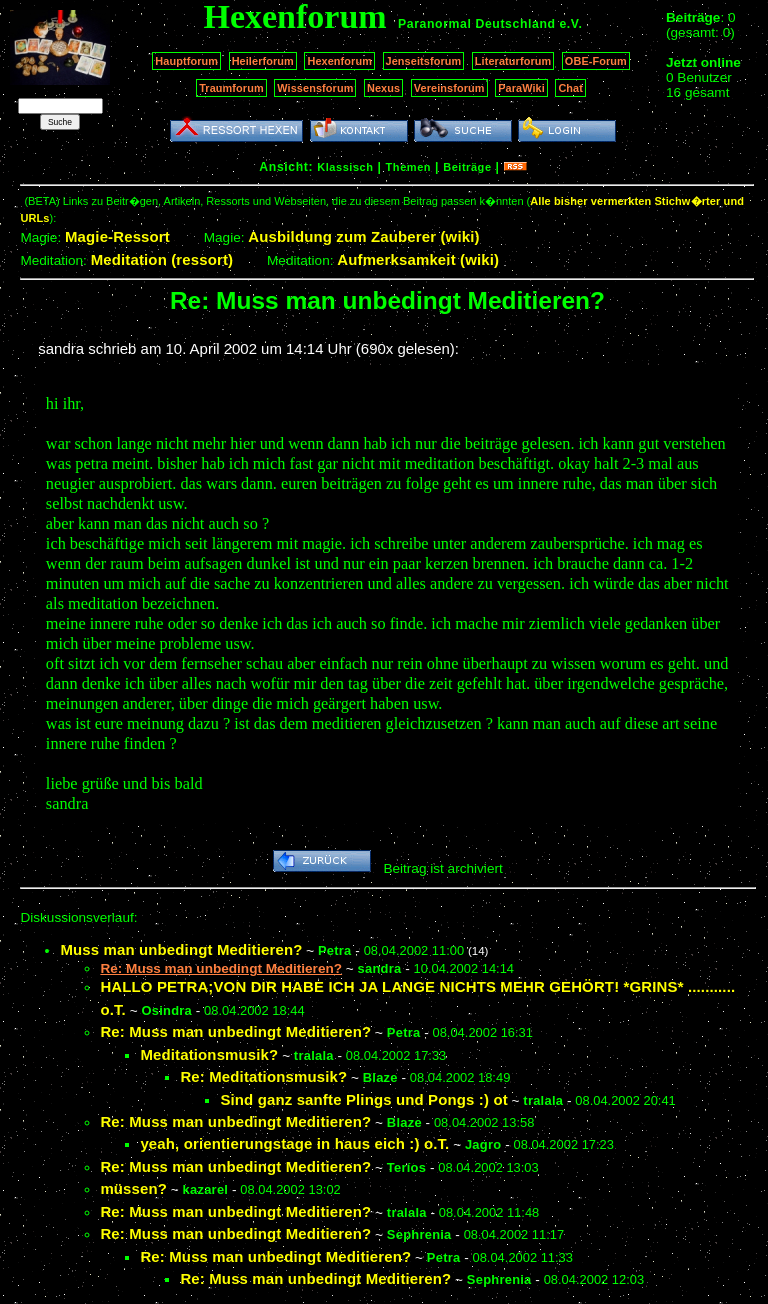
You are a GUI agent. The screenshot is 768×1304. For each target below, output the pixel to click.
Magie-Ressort (117, 236)
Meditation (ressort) (162, 259)
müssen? (133, 1188)
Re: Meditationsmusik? (263, 1076)
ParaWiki (521, 88)
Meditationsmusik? (209, 1054)
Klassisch (345, 167)
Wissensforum (315, 88)
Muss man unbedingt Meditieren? (181, 949)
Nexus (383, 88)
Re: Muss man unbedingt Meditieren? (235, 1031)
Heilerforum (263, 61)
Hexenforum (339, 61)
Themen (408, 167)
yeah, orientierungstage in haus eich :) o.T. (294, 1143)
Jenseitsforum (424, 61)
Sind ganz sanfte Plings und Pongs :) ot (363, 1099)
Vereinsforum (449, 88)
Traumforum (231, 88)
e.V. (570, 24)
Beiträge (467, 167)
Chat (570, 88)
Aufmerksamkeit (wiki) (418, 259)
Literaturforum (513, 61)
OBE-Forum (596, 61)
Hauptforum (186, 61)
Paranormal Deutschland (477, 24)
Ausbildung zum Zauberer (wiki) (363, 236)
